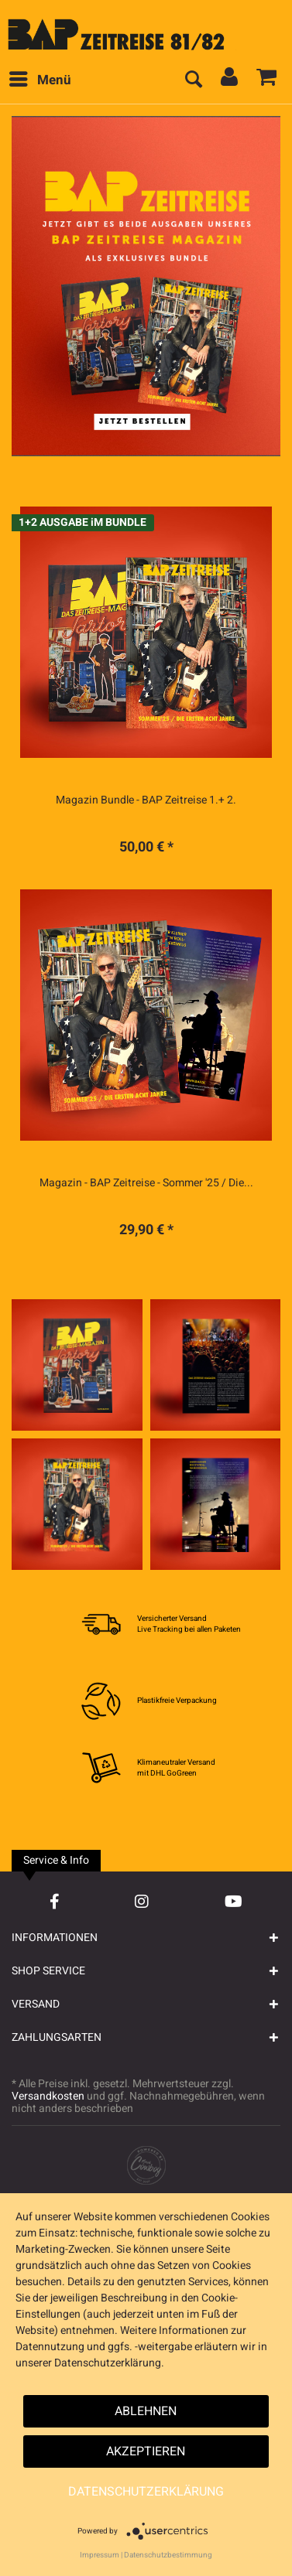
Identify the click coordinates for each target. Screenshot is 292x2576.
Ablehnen (146, 2411)
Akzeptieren (145, 2451)
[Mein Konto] (230, 80)
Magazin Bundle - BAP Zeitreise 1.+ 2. (146, 800)
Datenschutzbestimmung (168, 2555)
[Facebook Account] (55, 1901)
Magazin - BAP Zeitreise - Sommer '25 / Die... (146, 1183)
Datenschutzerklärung (146, 2491)
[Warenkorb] (267, 80)
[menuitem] (39, 80)
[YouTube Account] (233, 1901)
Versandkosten (48, 2096)
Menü (40, 79)
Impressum (99, 2555)
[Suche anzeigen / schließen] (192, 80)
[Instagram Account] (142, 1901)
